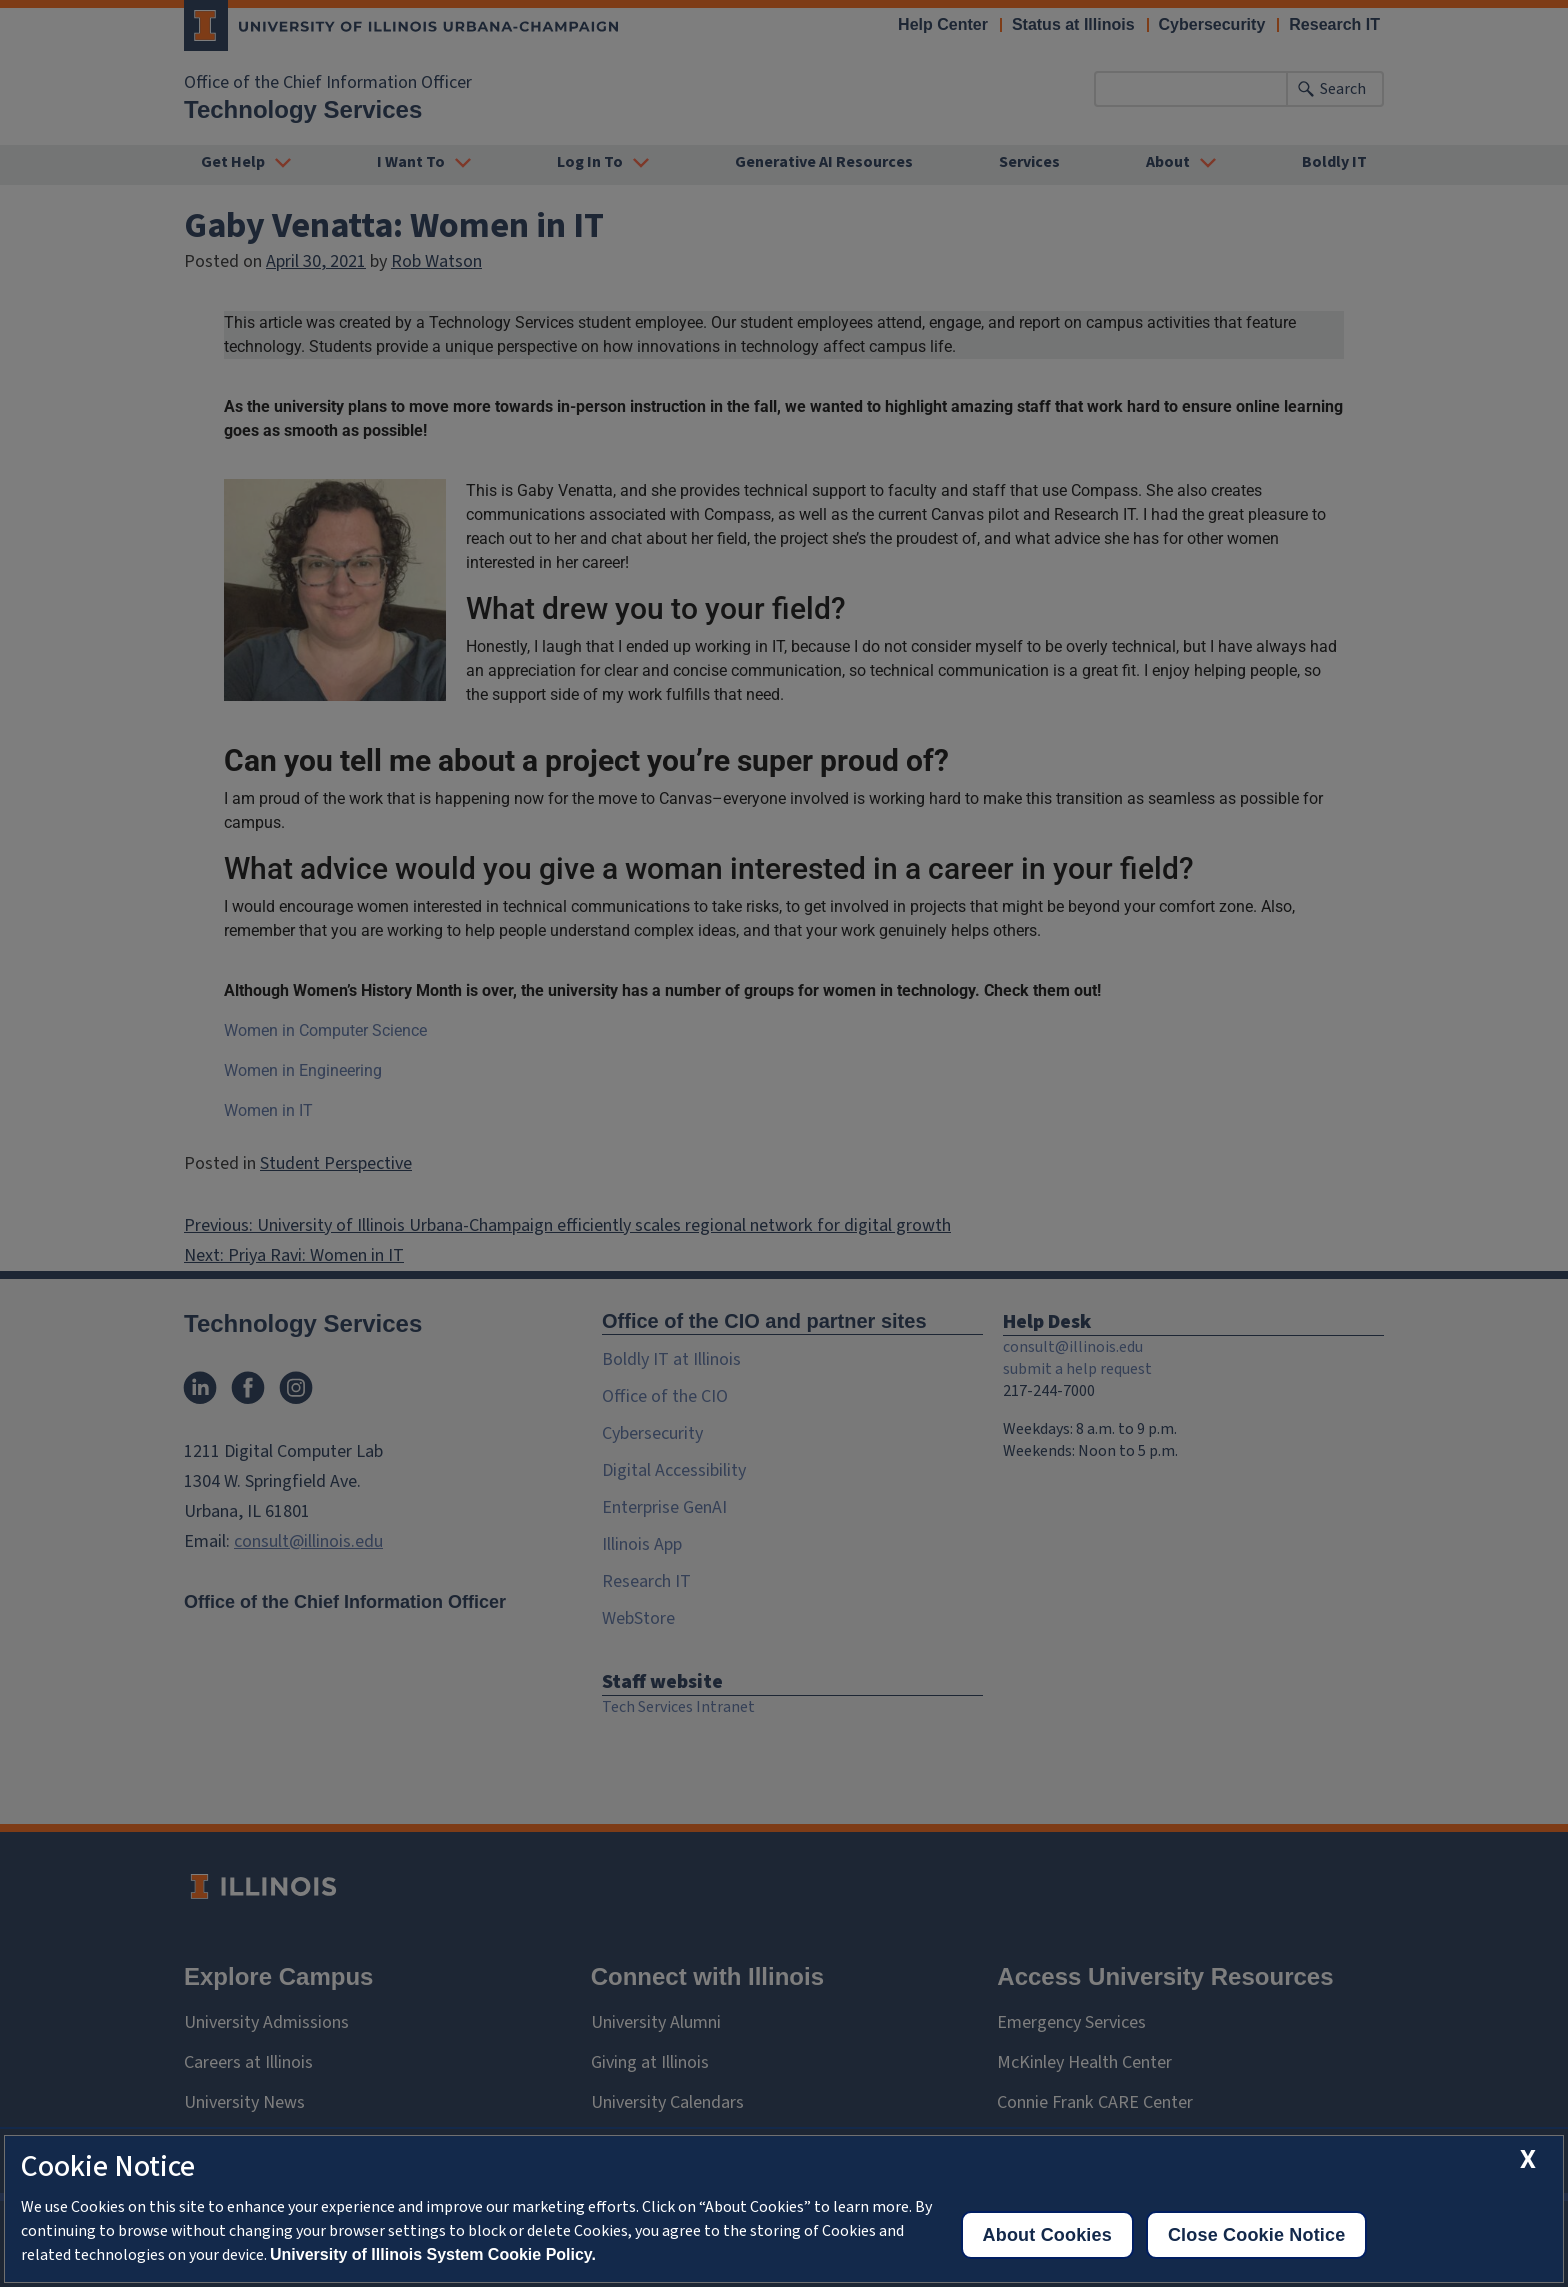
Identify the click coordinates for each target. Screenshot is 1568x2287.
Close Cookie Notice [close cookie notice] (1256, 2235)
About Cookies (1047, 2235)
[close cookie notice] (1528, 2159)
